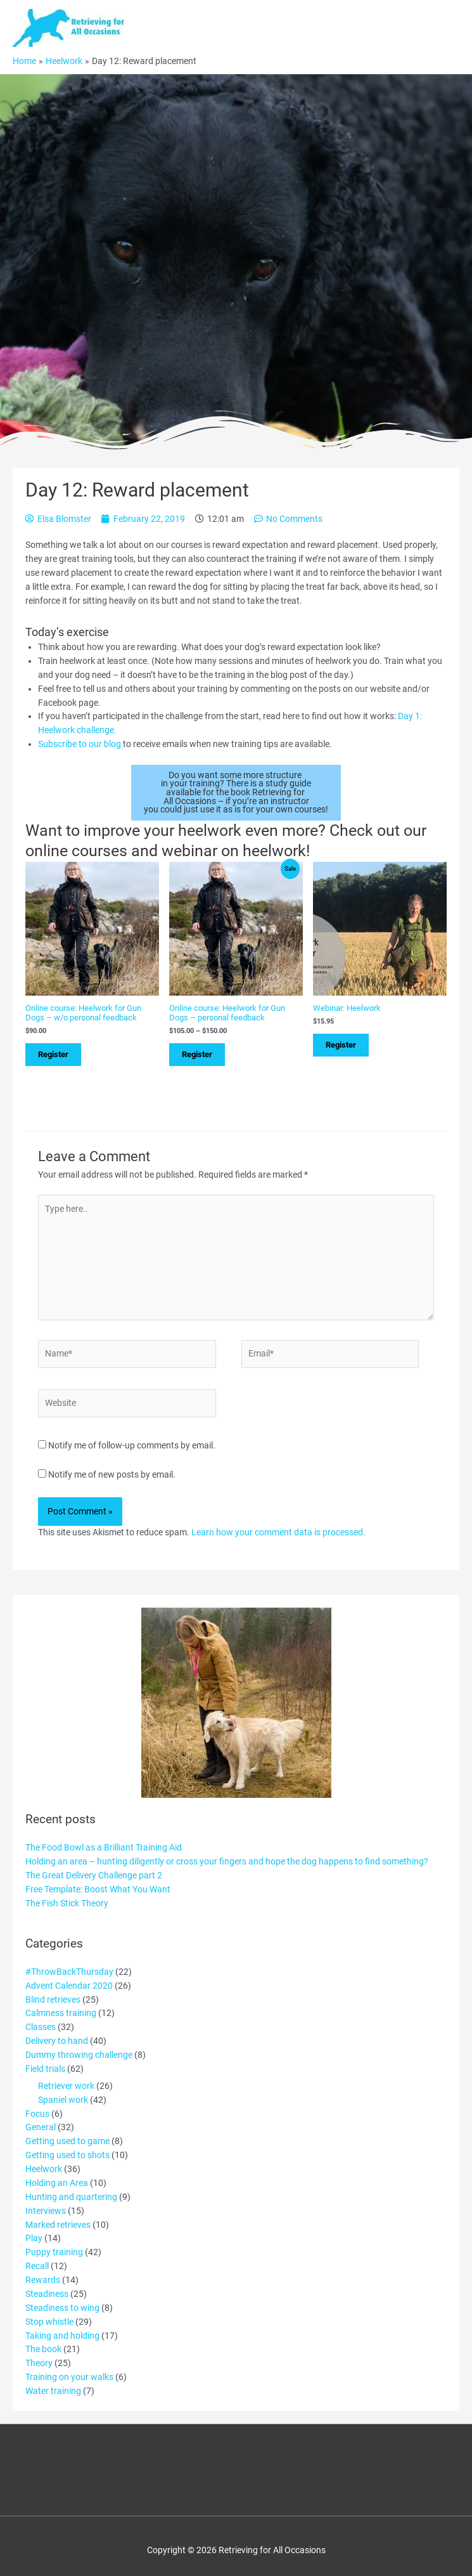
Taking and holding (62, 2336)
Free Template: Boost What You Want (97, 1889)
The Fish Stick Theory (66, 1903)
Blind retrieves (52, 1999)
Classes (40, 2027)
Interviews (45, 2211)
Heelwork (43, 2169)
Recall (37, 2266)
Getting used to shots (67, 2155)
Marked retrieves (58, 2225)
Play (33, 2238)
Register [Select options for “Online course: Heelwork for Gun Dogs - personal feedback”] (197, 1054)
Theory (39, 2363)
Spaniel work (63, 2100)
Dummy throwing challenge (78, 2055)
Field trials (45, 2069)
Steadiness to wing (62, 2308)
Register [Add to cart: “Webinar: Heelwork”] (341, 1045)
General (40, 2127)
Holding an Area (56, 2183)
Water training (53, 2391)
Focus (37, 2114)
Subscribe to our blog (79, 744)
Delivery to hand (56, 2041)
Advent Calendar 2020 (69, 1986)
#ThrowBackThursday (69, 1972)
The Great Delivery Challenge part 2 (93, 1875)
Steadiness (46, 2294)
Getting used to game (67, 2141)
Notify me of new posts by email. (111, 1474)
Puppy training (54, 2252)
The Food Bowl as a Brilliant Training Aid (103, 1847)
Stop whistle (49, 2322)
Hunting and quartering (71, 2197)
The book (43, 2349)
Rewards (42, 2280)
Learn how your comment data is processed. (278, 1532)
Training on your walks (69, 2377)
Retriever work (66, 2086)
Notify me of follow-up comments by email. (131, 1445)
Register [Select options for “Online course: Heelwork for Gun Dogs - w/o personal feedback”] (53, 1054)
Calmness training (60, 2013)
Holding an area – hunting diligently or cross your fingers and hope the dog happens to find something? (226, 1861)
